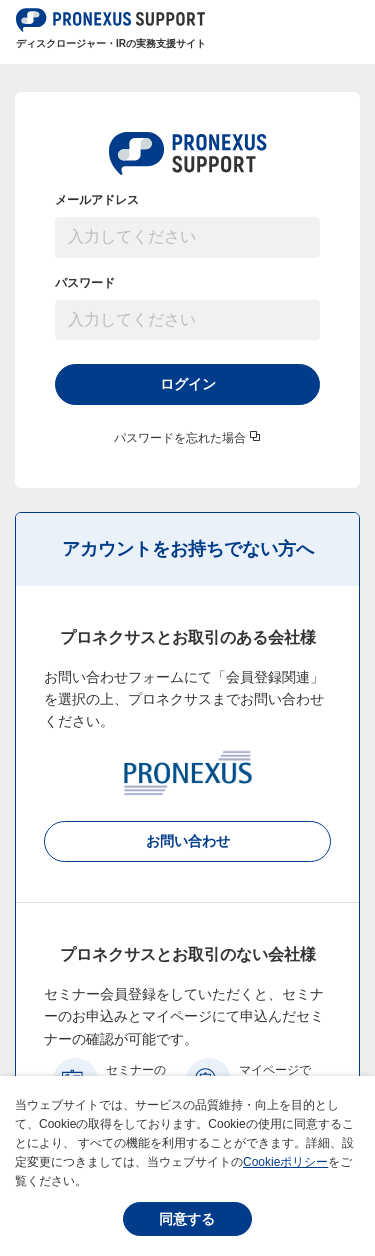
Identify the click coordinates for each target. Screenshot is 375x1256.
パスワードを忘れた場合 (180, 438)
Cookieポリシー (285, 1162)
